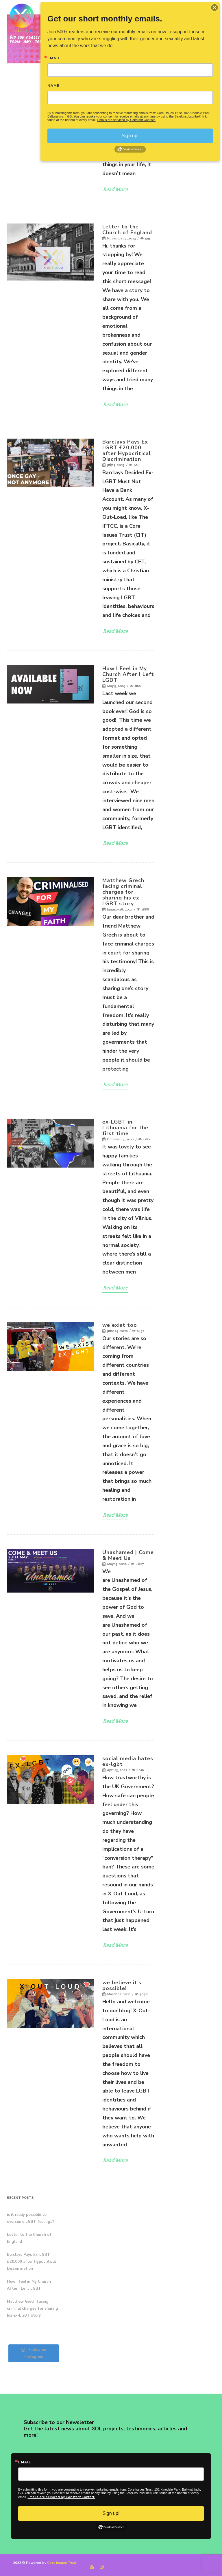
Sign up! (111, 2513)
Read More (115, 189)
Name (53, 85)
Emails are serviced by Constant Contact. (61, 2497)
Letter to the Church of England (127, 229)
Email (24, 2462)
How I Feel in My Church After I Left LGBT (128, 674)
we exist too (119, 1325)
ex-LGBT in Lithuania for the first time (125, 1127)
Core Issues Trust (61, 2562)
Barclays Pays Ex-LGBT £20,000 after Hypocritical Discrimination (126, 450)
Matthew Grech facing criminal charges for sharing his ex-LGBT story (123, 892)
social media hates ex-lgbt (127, 1761)
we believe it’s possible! (121, 1985)
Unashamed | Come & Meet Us (128, 1555)
